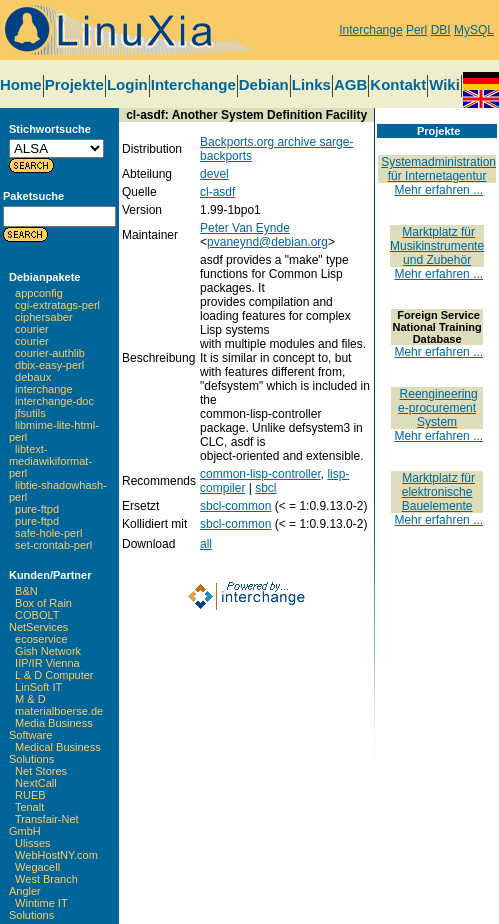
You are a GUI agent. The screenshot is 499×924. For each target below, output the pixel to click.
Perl (416, 30)
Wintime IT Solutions (38, 909)
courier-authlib (50, 353)
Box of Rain (43, 603)
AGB (350, 84)
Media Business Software (51, 729)
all (206, 544)
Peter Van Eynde (245, 228)
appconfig (39, 293)
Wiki (444, 84)
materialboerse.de (59, 711)
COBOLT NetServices (38, 621)
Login (127, 84)
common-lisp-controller (260, 474)
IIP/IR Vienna (47, 663)
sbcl (265, 488)
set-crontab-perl (53, 545)
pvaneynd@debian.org (267, 242)
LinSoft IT (38, 687)
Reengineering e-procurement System (438, 408)
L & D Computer (54, 675)
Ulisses (32, 843)
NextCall (36, 783)
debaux (33, 377)
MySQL (474, 30)
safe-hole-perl (48, 533)
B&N (26, 591)
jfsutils (30, 413)
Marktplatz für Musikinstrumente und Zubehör (437, 246)
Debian (264, 84)
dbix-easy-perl (49, 365)
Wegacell (37, 867)
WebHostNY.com (56, 855)
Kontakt (398, 84)
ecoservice (41, 639)
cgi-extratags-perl (57, 305)
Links (311, 84)
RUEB (30, 795)
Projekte (74, 84)
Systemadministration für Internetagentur (438, 169)
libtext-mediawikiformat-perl (50, 461)
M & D (30, 699)
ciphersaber (43, 317)
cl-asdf (217, 192)
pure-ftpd (37, 509)
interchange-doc (54, 401)
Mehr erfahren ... (438, 190)
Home (21, 84)
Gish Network (48, 651)
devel (214, 174)
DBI (441, 30)
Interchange (370, 30)
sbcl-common (235, 506)
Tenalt (29, 807)
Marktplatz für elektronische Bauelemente (438, 492)
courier (32, 329)
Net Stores (41, 771)
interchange (44, 389)
